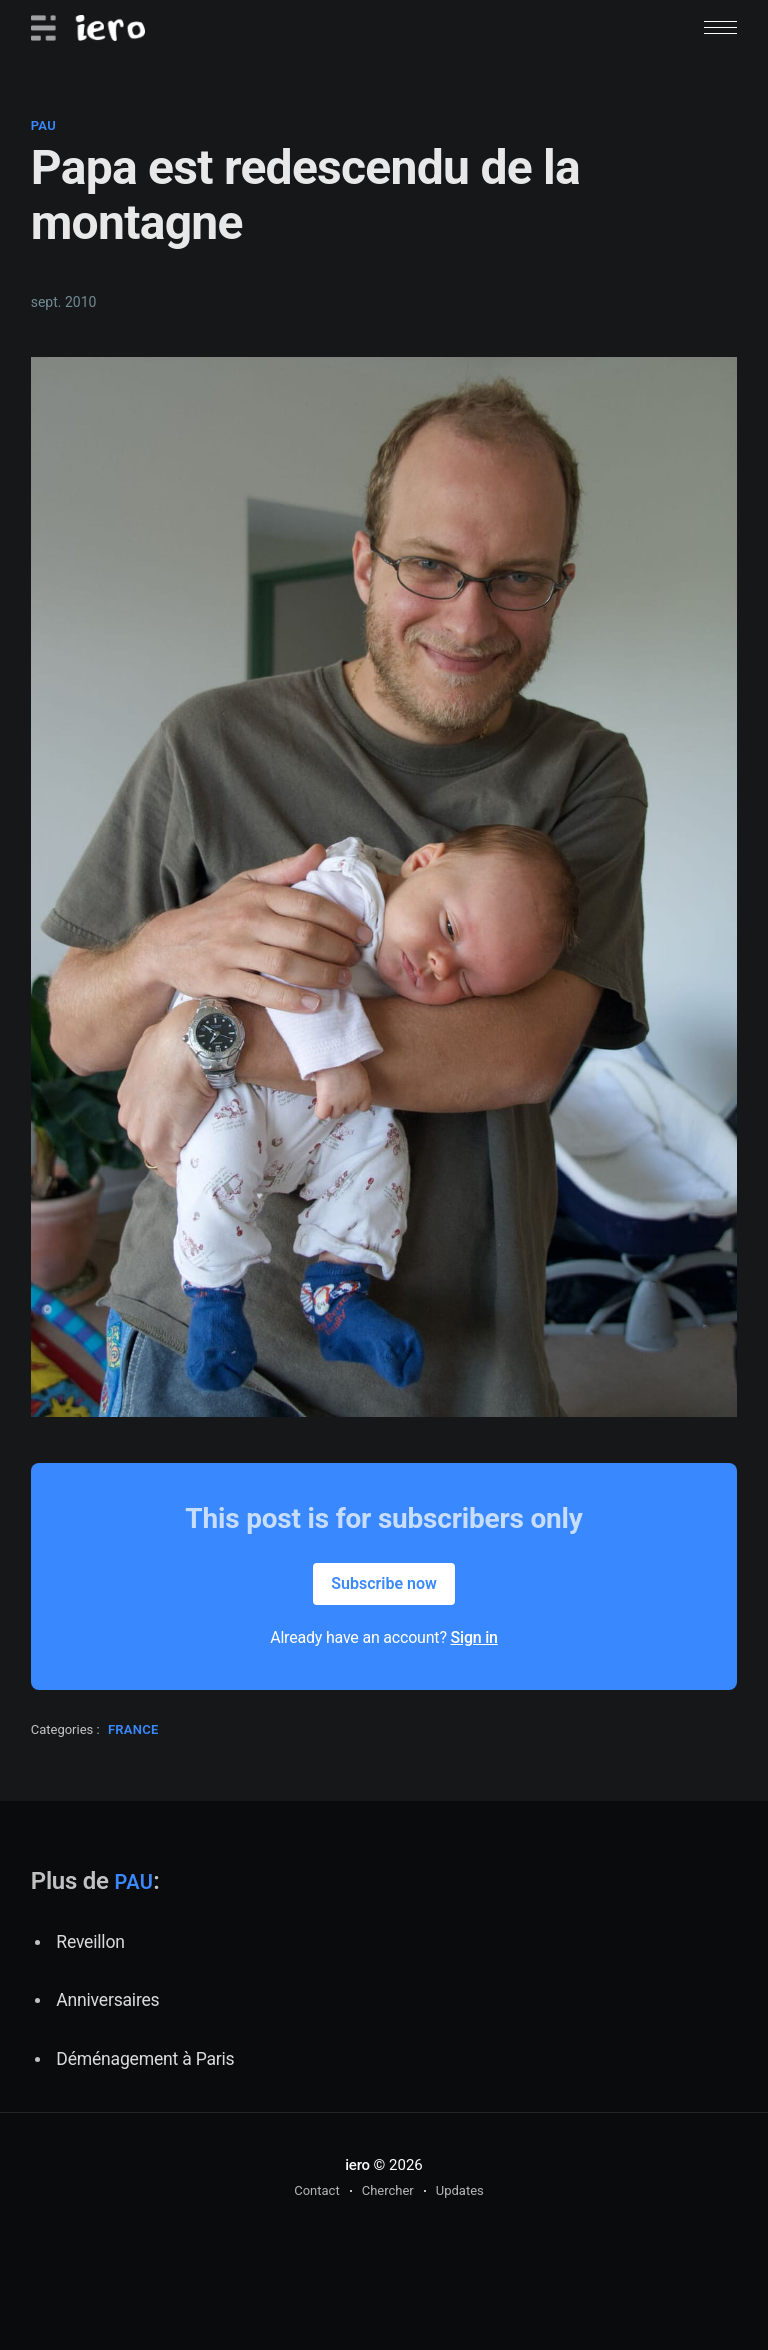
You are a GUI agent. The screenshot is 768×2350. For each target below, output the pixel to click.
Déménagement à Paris (145, 2059)
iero (357, 2165)
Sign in (474, 1637)
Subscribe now (384, 1583)
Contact (316, 2190)
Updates (460, 2190)
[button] (720, 27)
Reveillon (90, 1942)
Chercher (388, 2190)
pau (43, 125)
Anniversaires (107, 2000)
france (133, 1729)
